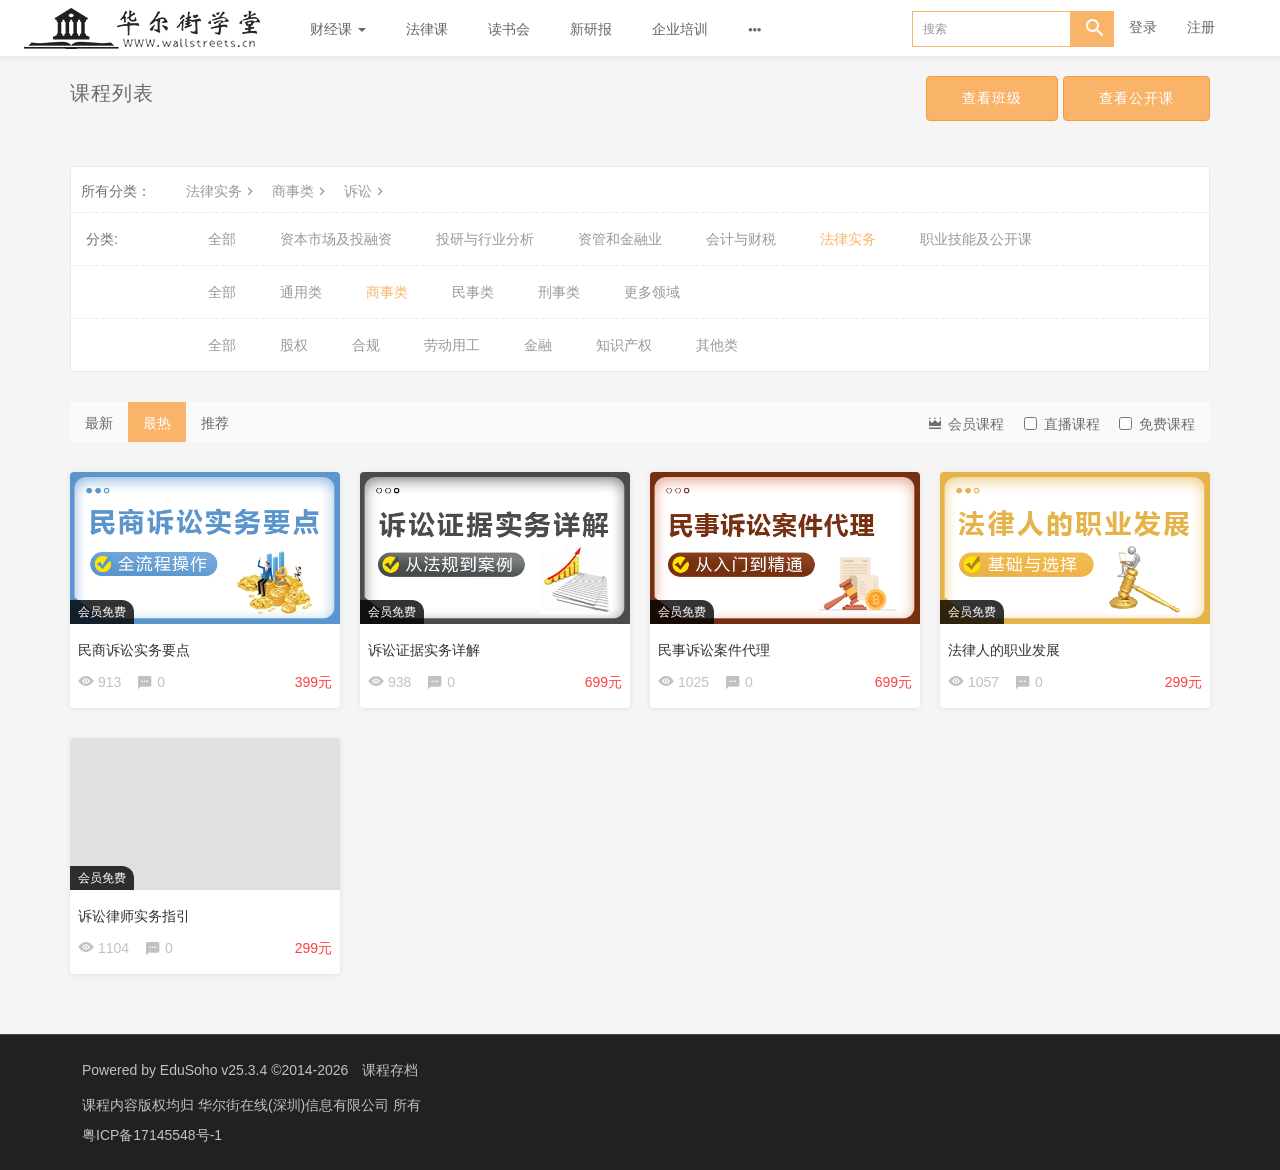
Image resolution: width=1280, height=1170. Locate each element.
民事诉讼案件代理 (714, 650)
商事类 (301, 191)
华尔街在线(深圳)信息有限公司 (295, 1105)
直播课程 (1062, 424)
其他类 (717, 345)
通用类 (301, 292)
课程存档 (390, 1070)
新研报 (591, 29)
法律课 (427, 29)
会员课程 (965, 422)
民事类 (473, 292)
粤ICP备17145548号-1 (152, 1135)
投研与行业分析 (485, 239)
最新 (99, 423)
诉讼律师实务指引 (134, 916)
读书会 (509, 29)
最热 (157, 423)
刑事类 (559, 292)
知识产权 (624, 345)
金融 (538, 345)
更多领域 (652, 292)
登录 (1143, 27)
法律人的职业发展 (1004, 650)
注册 (1201, 27)
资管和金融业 (620, 239)
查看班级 (992, 98)
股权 (294, 345)
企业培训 (680, 29)
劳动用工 (452, 345)
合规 (366, 345)
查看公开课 (1136, 98)
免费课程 (1157, 424)
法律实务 (222, 191)
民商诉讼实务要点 (134, 650)
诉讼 (366, 191)
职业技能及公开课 (976, 239)
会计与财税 (741, 239)
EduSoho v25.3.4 (213, 1070)
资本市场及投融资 (336, 239)
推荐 (215, 423)
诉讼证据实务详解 (424, 650)
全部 (222, 239)
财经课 (338, 29)
